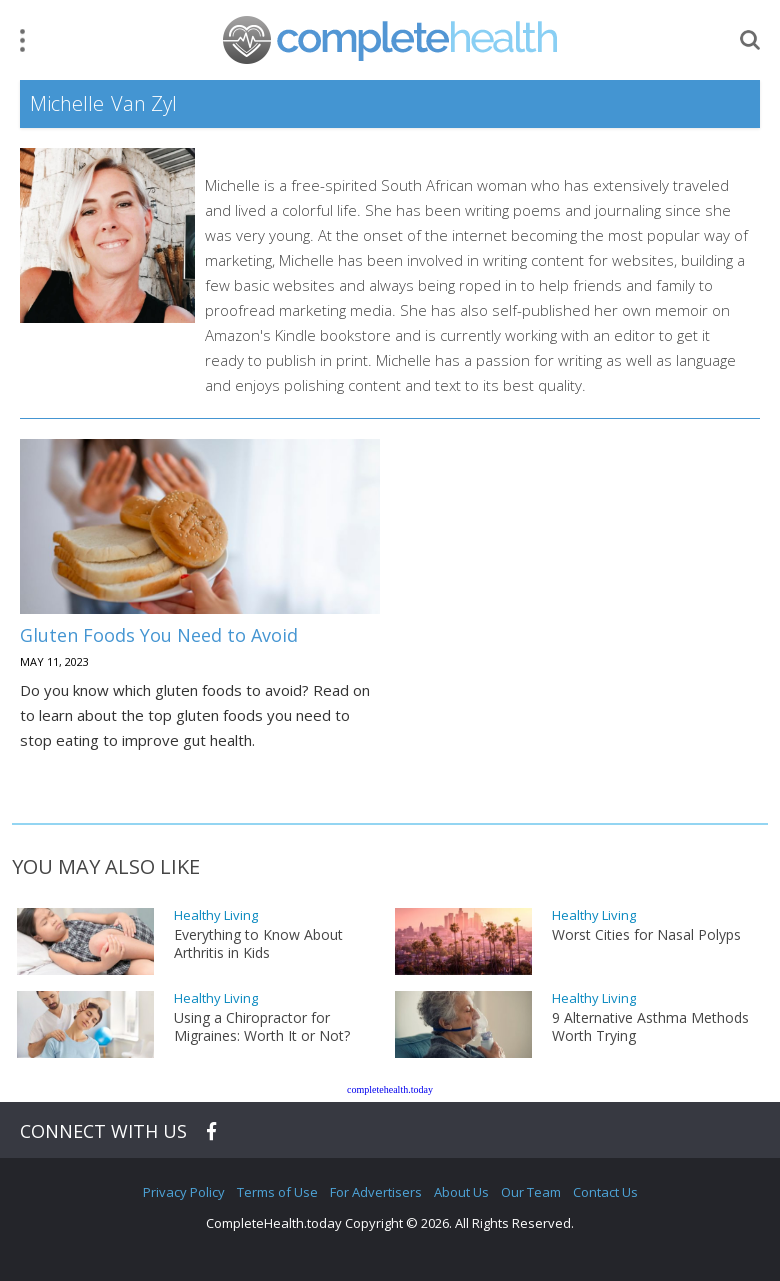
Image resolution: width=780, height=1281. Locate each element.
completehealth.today (390, 1089)
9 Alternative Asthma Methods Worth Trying (650, 1027)
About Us (461, 1192)
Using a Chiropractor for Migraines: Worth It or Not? (262, 1027)
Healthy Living (216, 915)
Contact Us (605, 1192)
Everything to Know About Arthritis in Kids (258, 944)
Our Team (531, 1192)
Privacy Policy (184, 1192)
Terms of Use (277, 1192)
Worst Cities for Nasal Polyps (646, 935)
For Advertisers (376, 1192)
